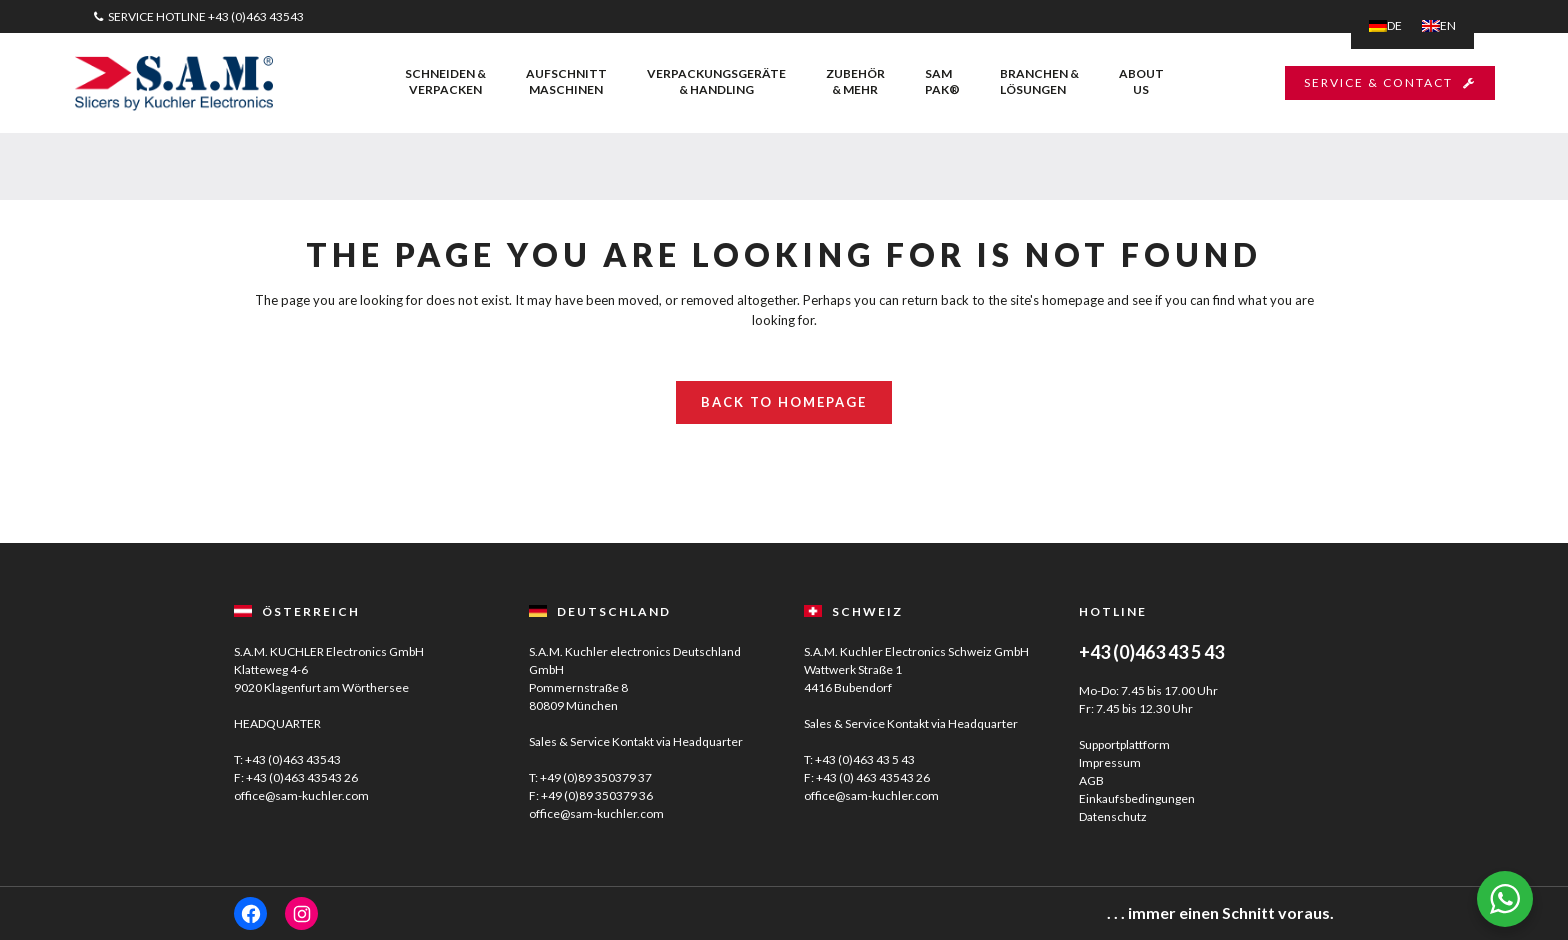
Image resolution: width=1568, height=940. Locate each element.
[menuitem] (1385, 26)
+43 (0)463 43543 (256, 16)
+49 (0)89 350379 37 (596, 777)
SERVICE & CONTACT (1390, 82)
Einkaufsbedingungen (1137, 798)
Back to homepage (784, 402)
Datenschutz (1113, 816)
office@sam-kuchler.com (301, 795)
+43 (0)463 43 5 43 (865, 759)
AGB (1091, 780)
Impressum (1110, 762)
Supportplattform (1124, 744)
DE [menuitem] (1394, 25)
